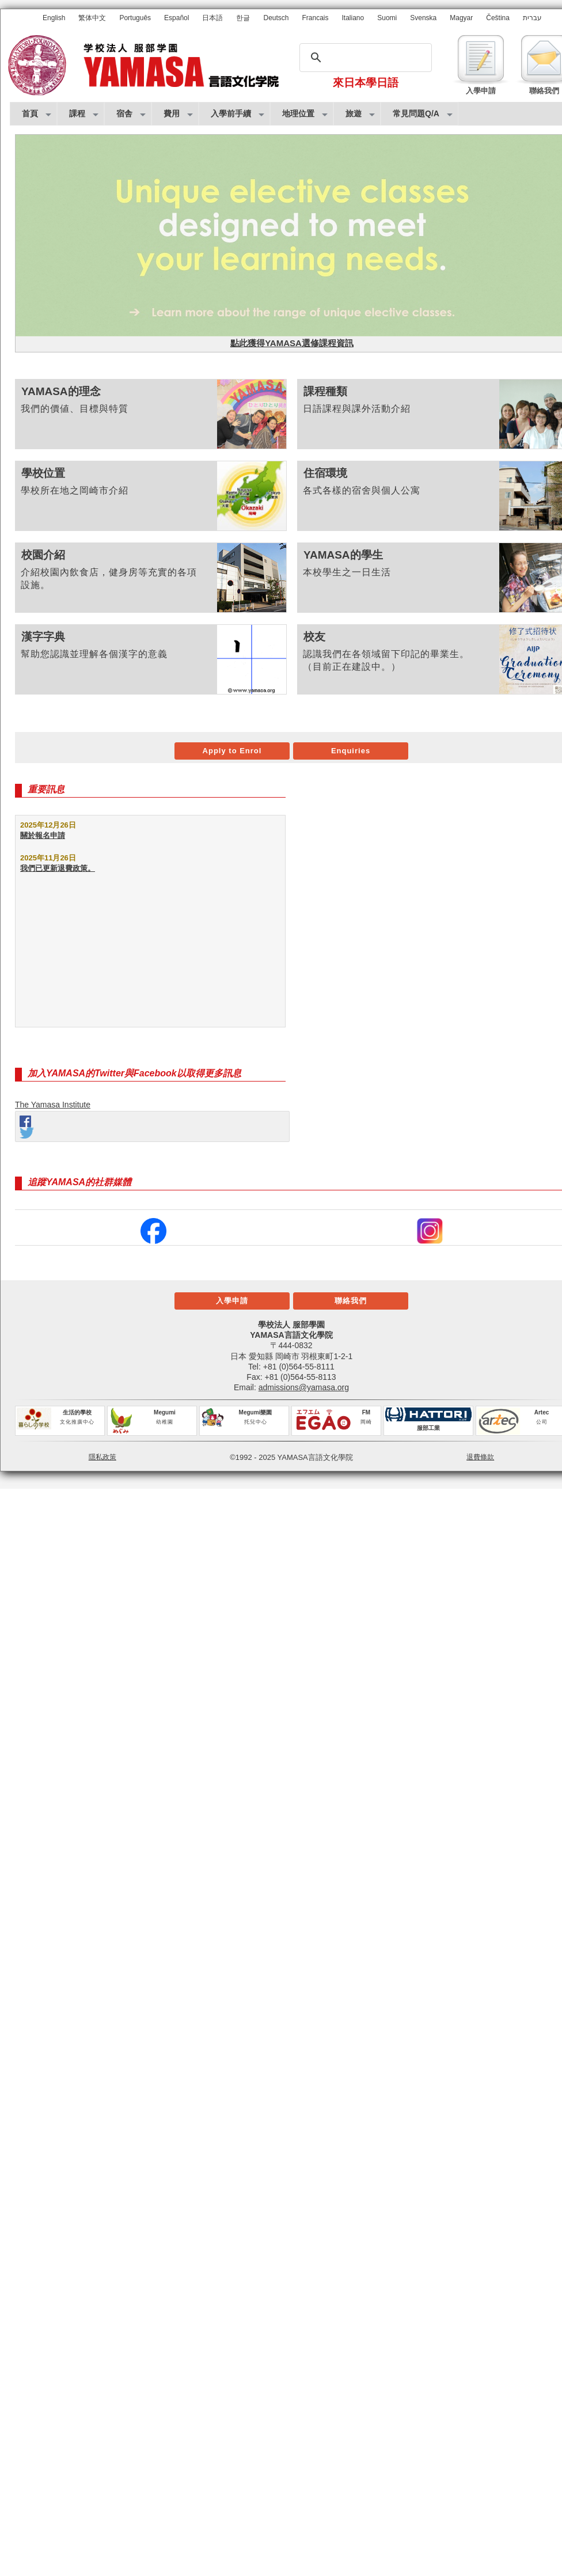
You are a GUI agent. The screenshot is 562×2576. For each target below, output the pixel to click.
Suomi (387, 18)
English (54, 18)
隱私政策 (102, 1457)
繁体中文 (92, 18)
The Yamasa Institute (52, 1104)
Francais (315, 18)
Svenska (423, 18)
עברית (532, 18)
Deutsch (275, 18)
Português (135, 18)
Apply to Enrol (232, 750)
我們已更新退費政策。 (57, 868)
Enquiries (350, 750)
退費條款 (480, 1457)
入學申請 (232, 1300)
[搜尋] (364, 58)
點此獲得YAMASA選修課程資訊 (292, 343)
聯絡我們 (351, 1300)
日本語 (212, 18)
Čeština (498, 18)
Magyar (461, 18)
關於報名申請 (42, 835)
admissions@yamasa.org (304, 1387)
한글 (243, 18)
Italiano (353, 18)
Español (176, 18)
